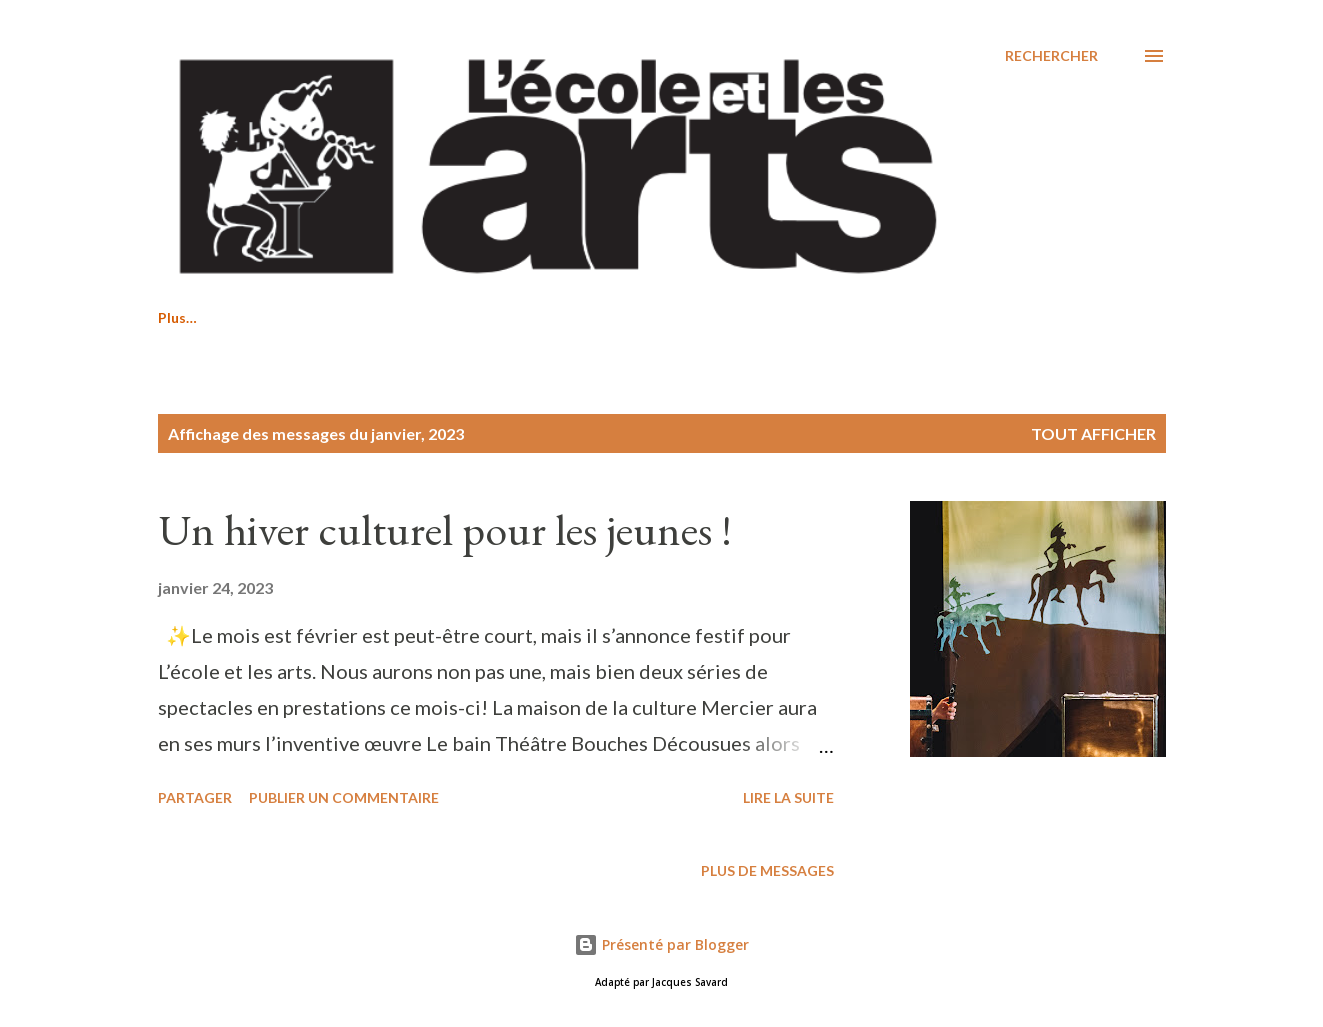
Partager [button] (195, 797)
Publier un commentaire (344, 797)
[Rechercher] (1051, 56)
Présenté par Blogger (661, 944)
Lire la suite (788, 797)
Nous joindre (597, 317)
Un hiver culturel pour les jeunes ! (445, 529)
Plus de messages (767, 870)
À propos (467, 317)
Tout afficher (1093, 433)
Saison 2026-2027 (321, 317)
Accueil (182, 317)
